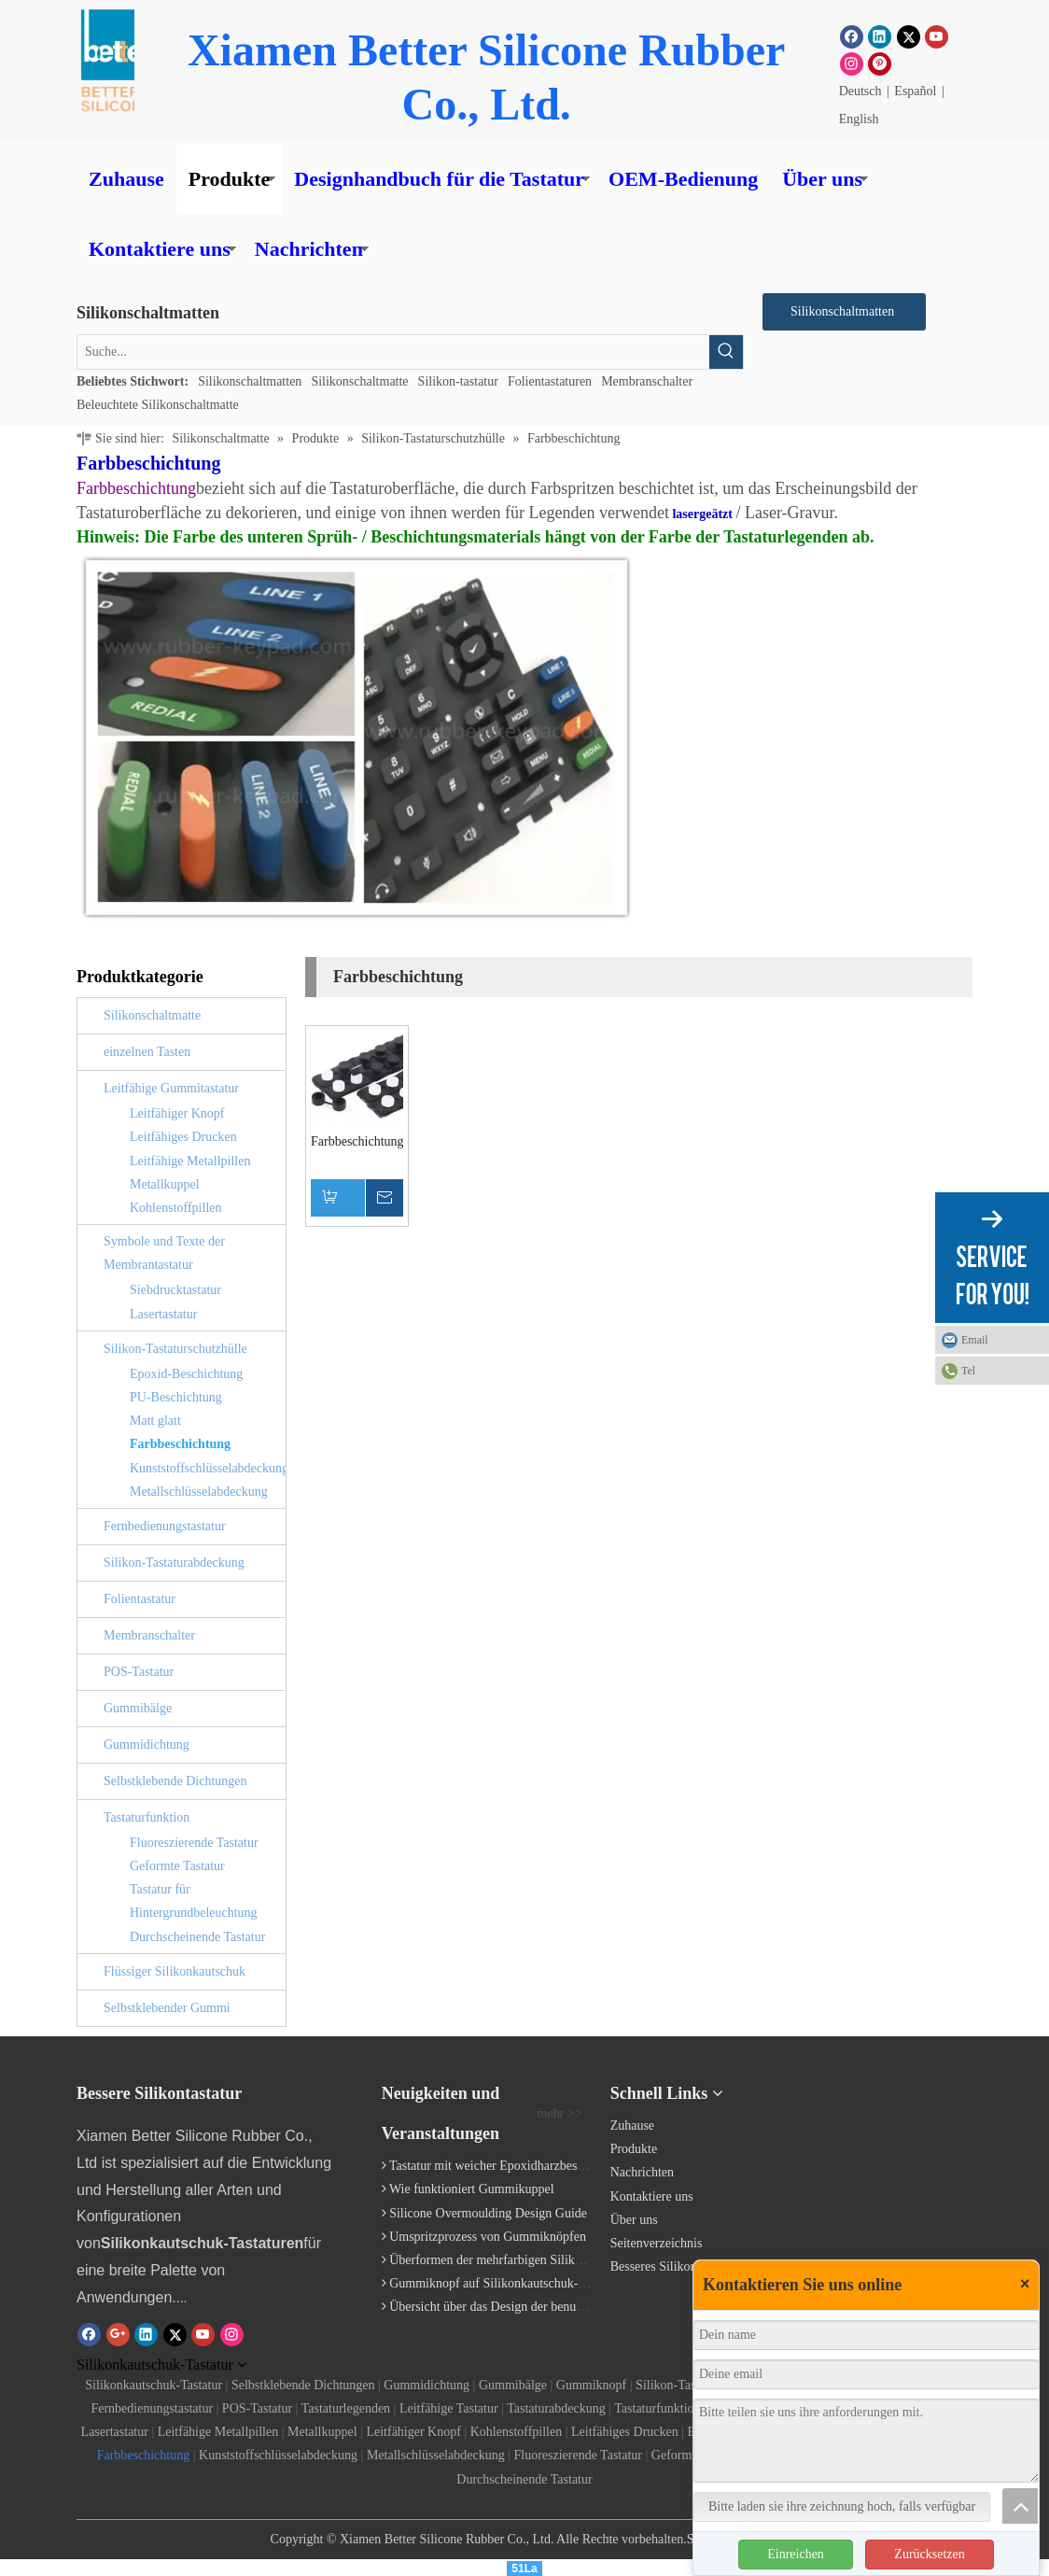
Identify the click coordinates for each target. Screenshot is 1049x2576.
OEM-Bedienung (683, 178)
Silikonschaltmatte (359, 381)
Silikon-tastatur (458, 381)
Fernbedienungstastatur (165, 1526)
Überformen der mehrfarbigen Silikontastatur (507, 2260)
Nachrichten (309, 248)
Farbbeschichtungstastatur (357, 1141)
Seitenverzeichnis (656, 2243)
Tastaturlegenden (345, 2408)
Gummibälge (138, 1708)
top (1020, 2506)
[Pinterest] (879, 62)
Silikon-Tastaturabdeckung (174, 1562)
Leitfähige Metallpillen (190, 1161)
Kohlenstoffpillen (176, 1208)
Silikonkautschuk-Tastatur (153, 2385)
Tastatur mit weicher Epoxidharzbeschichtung (509, 2166)
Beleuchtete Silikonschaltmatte (158, 405)
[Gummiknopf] (115, 61)
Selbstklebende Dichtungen (175, 1781)
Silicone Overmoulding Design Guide (488, 2213)
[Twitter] (908, 36)
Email (974, 1339)
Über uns (822, 178)
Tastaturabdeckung (556, 2408)
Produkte (230, 178)
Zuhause (126, 178)
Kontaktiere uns (160, 248)
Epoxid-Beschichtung (186, 1374)
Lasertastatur (163, 1314)
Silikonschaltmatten (249, 381)
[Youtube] (936, 36)
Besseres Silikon (653, 2266)
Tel (968, 1370)
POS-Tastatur (139, 1672)
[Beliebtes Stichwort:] (726, 352)
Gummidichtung (146, 1745)
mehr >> (560, 2113)
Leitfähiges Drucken (183, 1137)
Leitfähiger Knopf (177, 1113)
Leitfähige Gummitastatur (171, 1088)
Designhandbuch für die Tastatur (439, 178)
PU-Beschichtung (176, 1397)
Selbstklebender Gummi (167, 2008)
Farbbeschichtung (180, 1444)
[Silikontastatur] (884, 2100)
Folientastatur (139, 1599)
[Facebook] (851, 36)
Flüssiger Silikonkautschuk (174, 1971)
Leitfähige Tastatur (448, 2408)
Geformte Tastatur (177, 1866)
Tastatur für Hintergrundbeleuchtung (194, 1901)
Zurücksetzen (929, 2554)
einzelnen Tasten (147, 1052)
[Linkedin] (879, 36)
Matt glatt (155, 1421)
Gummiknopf (591, 2385)
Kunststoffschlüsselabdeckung (208, 1468)
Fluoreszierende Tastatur (194, 1843)
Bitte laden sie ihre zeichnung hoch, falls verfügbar (841, 2506)
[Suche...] (393, 352)
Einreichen (795, 2554)
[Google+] (118, 2334)
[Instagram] (851, 62)
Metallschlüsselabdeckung (199, 1492)
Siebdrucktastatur (175, 1290)
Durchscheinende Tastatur (197, 1937)
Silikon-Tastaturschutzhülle (175, 1349)
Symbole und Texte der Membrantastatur (164, 1253)
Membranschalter (646, 381)
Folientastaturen (550, 381)
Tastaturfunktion (146, 1817)
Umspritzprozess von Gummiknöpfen (487, 2237)
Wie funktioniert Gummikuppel (471, 2189)
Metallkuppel (165, 1184)
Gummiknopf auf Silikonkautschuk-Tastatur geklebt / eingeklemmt (564, 2283)
